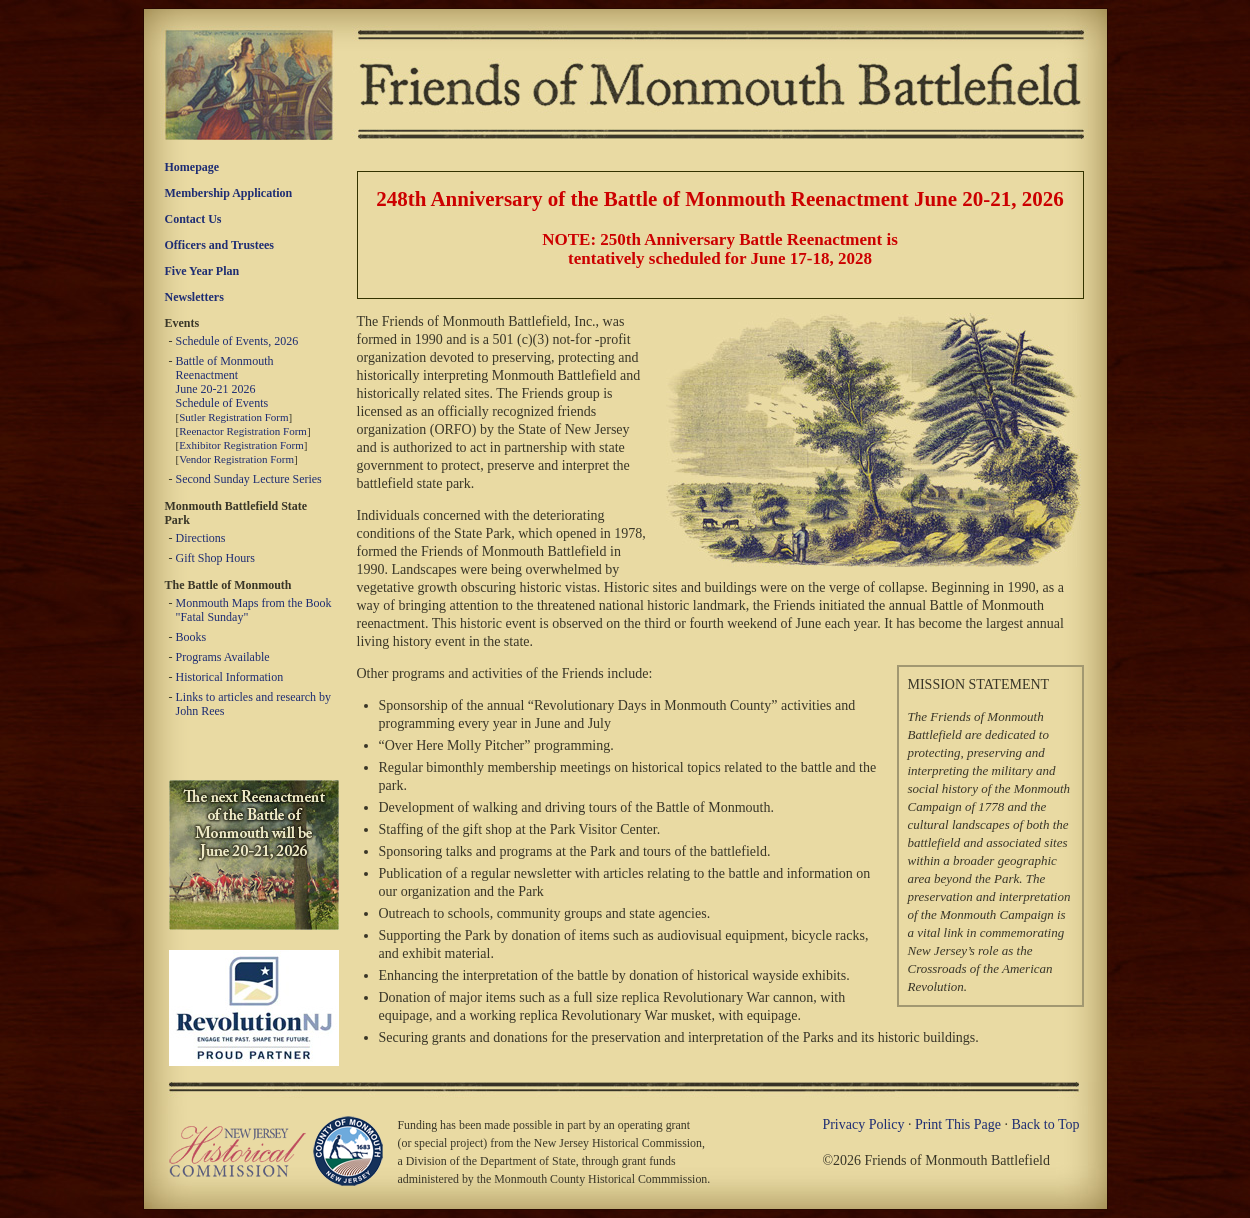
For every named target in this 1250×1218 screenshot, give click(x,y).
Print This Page (958, 1124)
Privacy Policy (863, 1124)
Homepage (192, 167)
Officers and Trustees (220, 245)
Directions (201, 538)
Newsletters (194, 297)
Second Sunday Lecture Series (249, 479)
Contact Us (193, 219)
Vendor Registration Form (236, 459)
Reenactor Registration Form (243, 431)
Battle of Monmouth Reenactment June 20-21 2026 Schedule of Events (225, 382)
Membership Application (229, 193)
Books (191, 637)
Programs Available (223, 657)
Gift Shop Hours (215, 558)
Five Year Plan (202, 271)
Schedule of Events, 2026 (237, 341)
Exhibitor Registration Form (241, 445)
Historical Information (230, 677)
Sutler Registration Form (233, 417)
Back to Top (1046, 1124)
